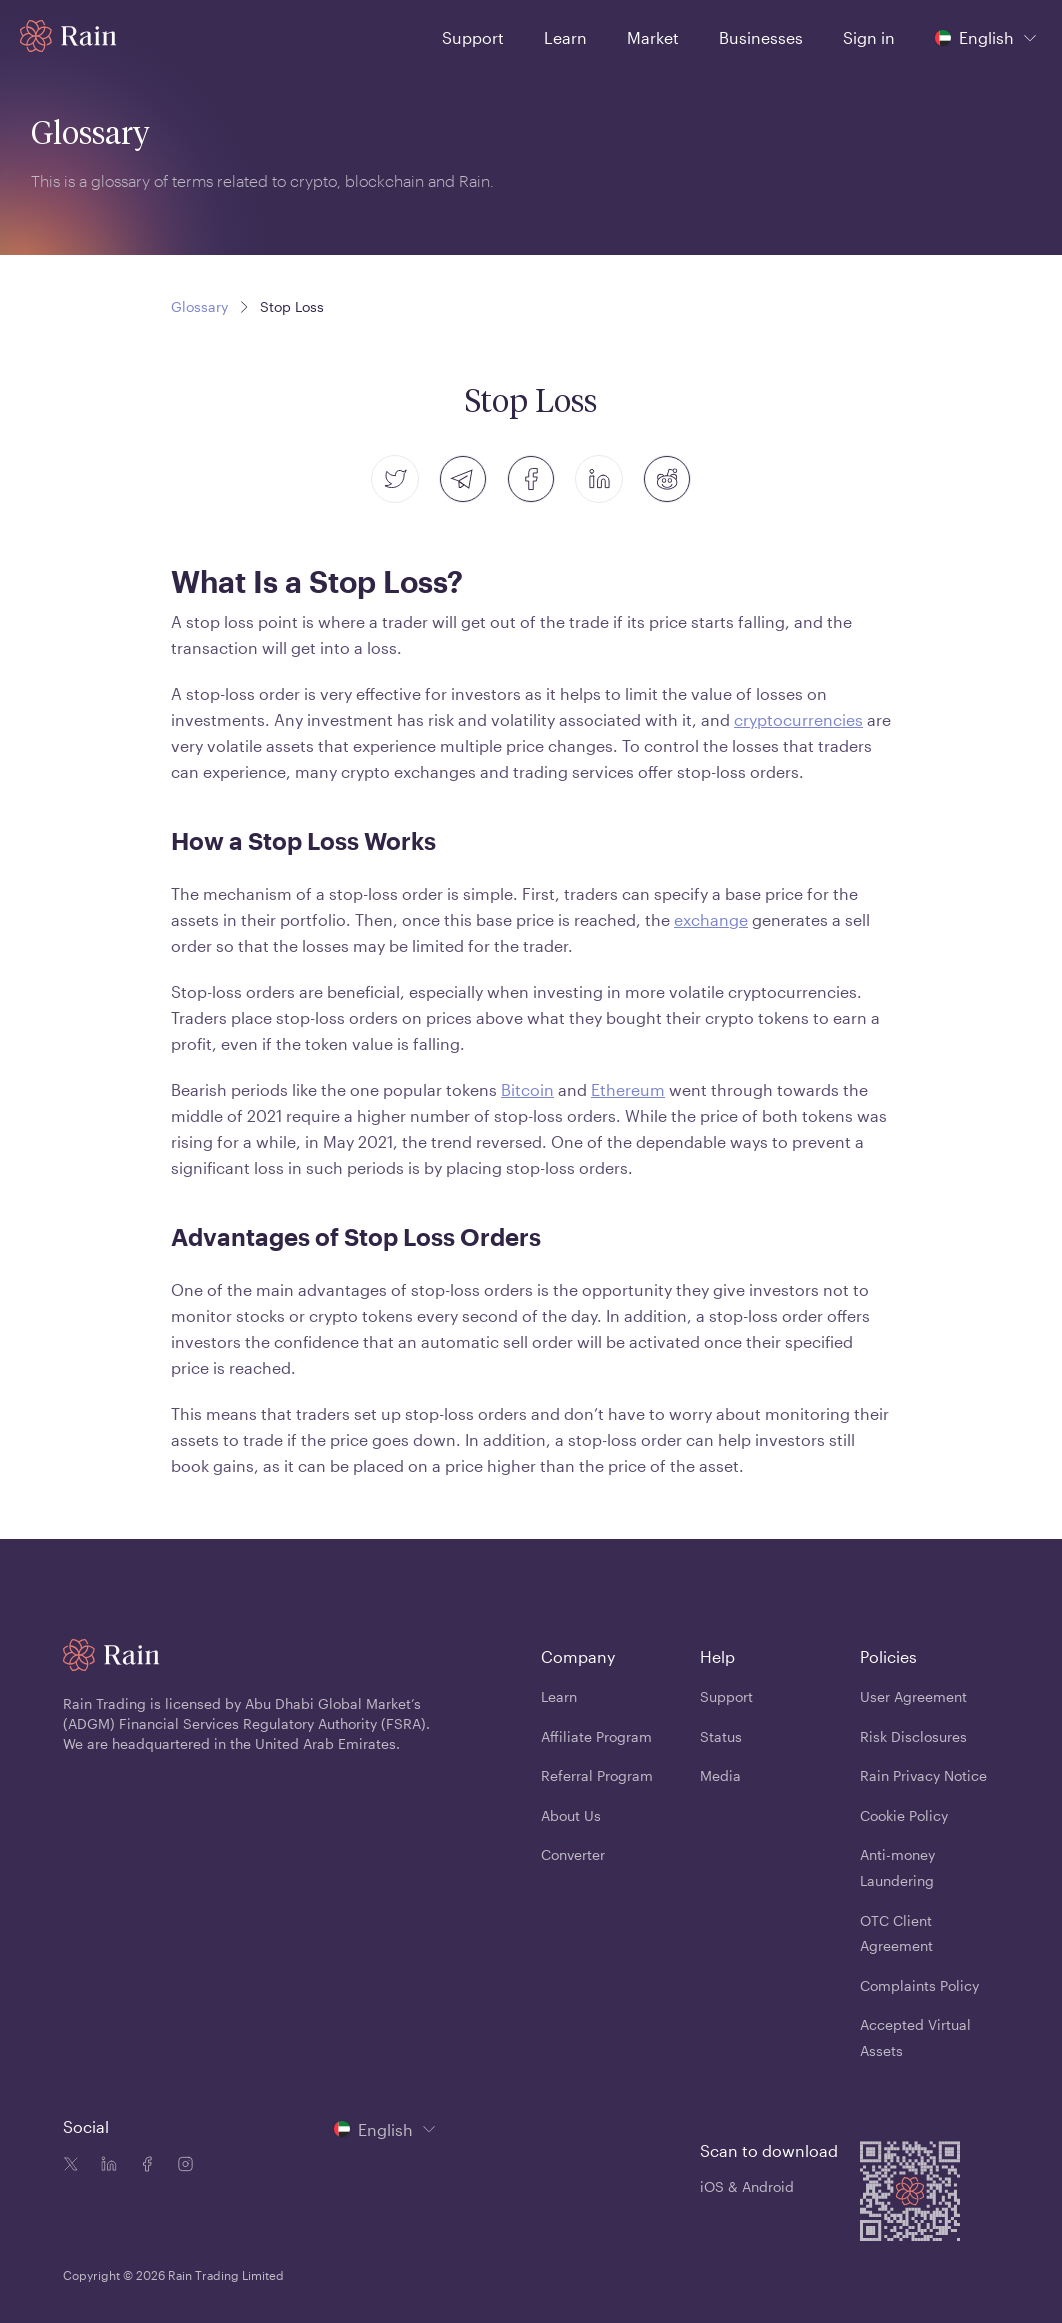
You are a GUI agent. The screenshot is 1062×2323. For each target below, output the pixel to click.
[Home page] (68, 36)
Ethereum (628, 1089)
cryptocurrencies (798, 719)
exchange (711, 919)
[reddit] (667, 479)
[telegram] (463, 479)
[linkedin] (599, 479)
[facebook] (531, 479)
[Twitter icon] (71, 2166)
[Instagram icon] (181, 2166)
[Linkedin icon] (105, 2166)
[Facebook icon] (143, 2166)
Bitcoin (527, 1089)
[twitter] (395, 479)
